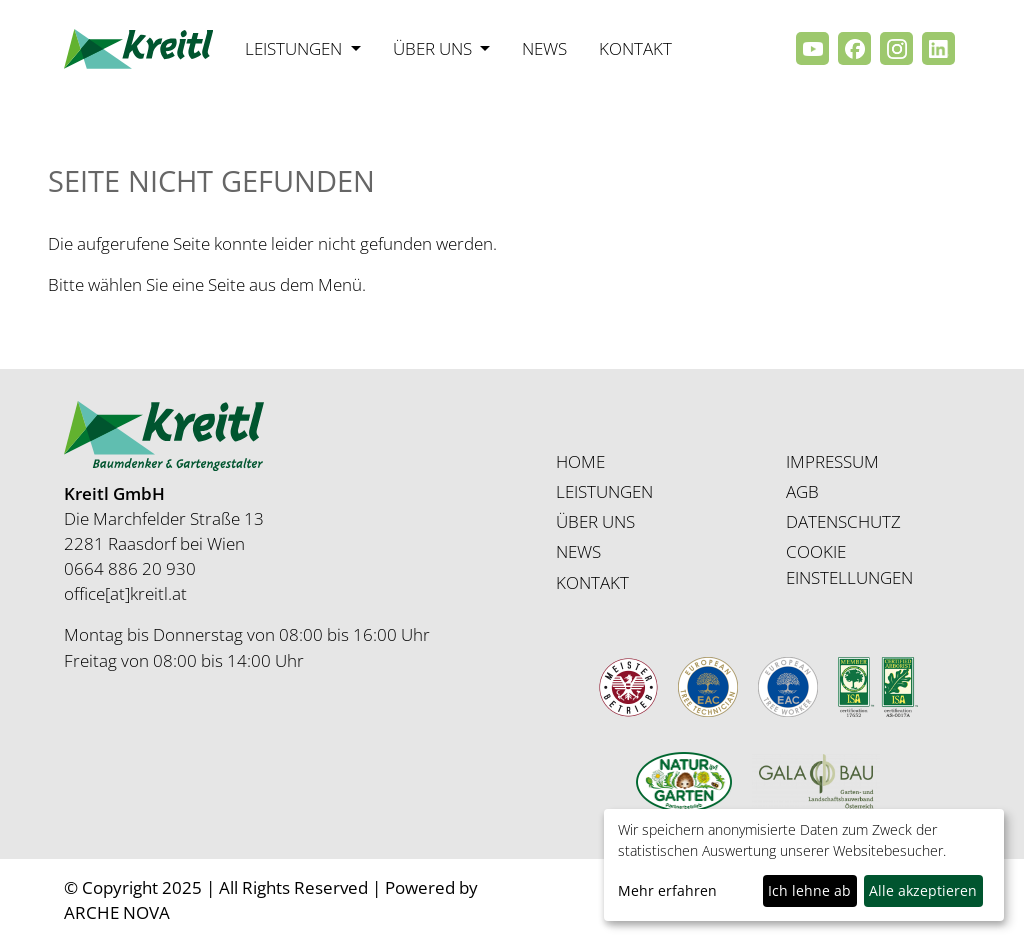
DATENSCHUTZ (843, 521)
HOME (580, 461)
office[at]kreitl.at (125, 593)
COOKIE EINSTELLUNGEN (849, 564)
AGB (802, 491)
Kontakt (635, 48)
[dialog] (804, 865)
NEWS (578, 551)
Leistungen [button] (295, 48)
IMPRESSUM (832, 461)
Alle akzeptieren (923, 890)
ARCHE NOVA (117, 912)
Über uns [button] (434, 48)
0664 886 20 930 (130, 568)
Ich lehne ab (809, 890)
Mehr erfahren (667, 890)
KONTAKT (592, 582)
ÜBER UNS (595, 521)
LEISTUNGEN (604, 491)
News (544, 48)
